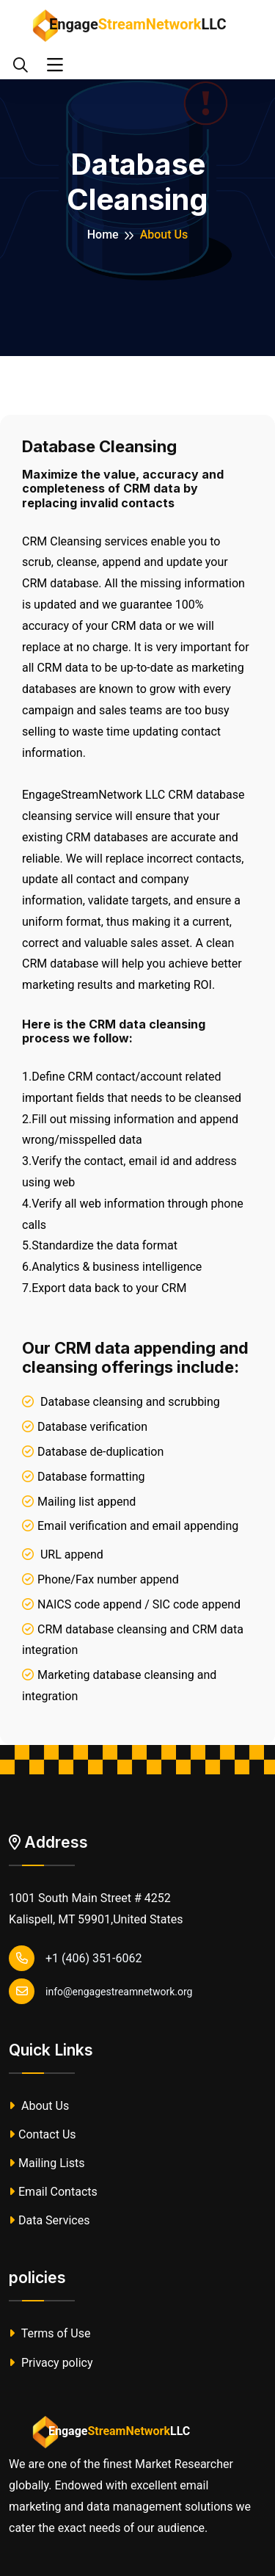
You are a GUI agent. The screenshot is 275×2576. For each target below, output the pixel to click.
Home (103, 235)
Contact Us (42, 2134)
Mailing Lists (46, 2163)
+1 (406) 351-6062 (75, 1958)
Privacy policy (50, 2363)
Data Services (49, 2220)
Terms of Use (49, 2333)
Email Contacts (53, 2192)
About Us (39, 2106)
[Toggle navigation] (55, 65)
